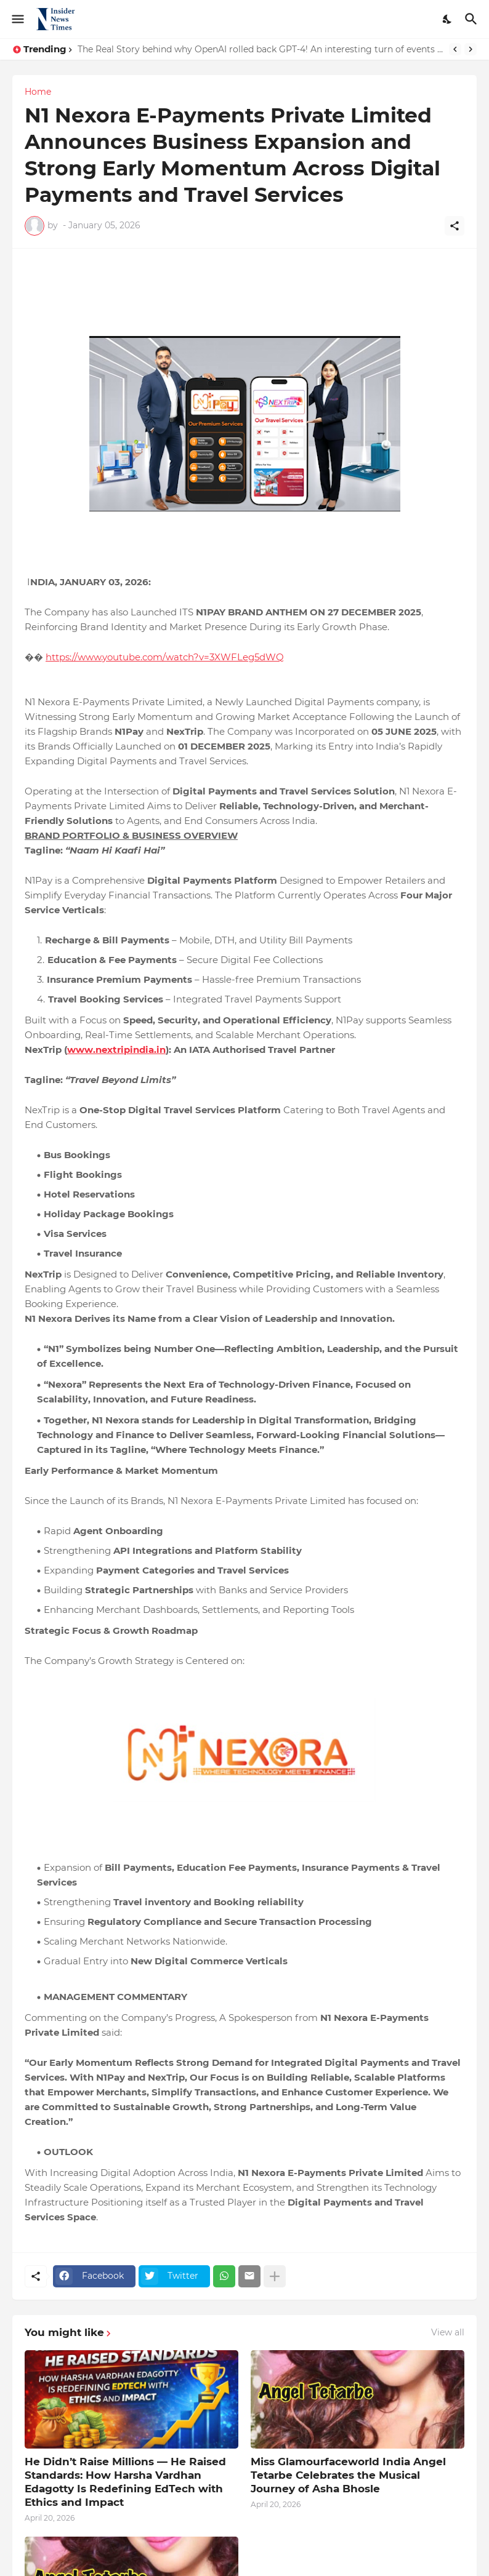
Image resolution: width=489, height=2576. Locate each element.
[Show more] (275, 2276)
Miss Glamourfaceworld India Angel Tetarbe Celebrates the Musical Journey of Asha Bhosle (348, 2475)
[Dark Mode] (447, 19)
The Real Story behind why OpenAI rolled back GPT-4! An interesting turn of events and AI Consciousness (260, 49)
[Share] (454, 226)
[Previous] (455, 49)
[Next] (470, 49)
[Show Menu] (17, 19)
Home (38, 91)
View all (447, 2332)
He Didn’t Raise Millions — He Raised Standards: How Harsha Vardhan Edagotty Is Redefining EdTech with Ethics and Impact (125, 2481)
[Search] (472, 19)
